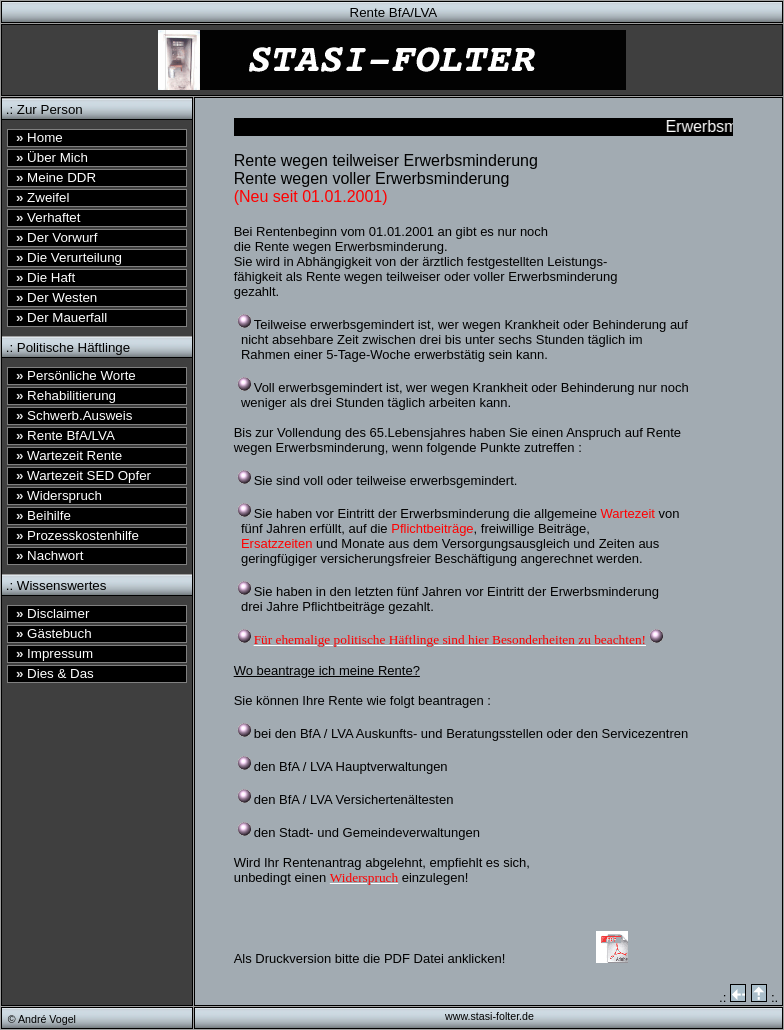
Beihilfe (43, 515)
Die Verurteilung (69, 257)
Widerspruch (59, 495)
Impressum (54, 653)
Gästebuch (54, 633)
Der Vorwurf (57, 237)
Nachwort (49, 555)
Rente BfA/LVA (65, 435)
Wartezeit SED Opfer (83, 475)
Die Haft (45, 277)
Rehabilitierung (66, 395)
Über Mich (52, 157)
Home (39, 137)
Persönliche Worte (76, 375)
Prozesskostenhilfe (77, 535)
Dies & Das (55, 673)
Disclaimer (52, 613)
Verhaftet (48, 217)
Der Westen (56, 297)
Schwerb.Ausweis (74, 415)
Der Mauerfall (61, 317)
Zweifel (42, 197)
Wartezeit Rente (69, 455)
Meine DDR (56, 177)
